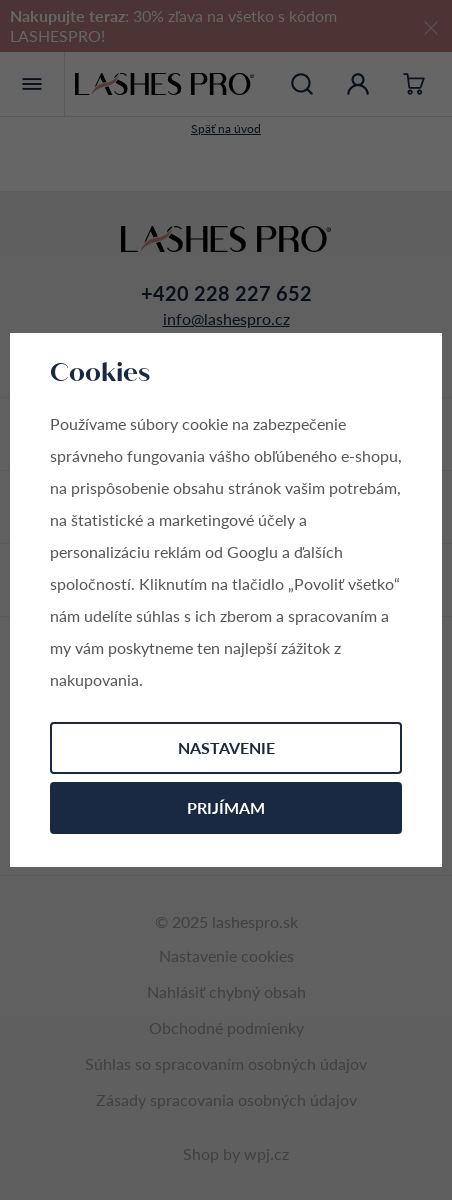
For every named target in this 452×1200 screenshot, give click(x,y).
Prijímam (226, 807)
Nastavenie (226, 747)
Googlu (252, 551)
